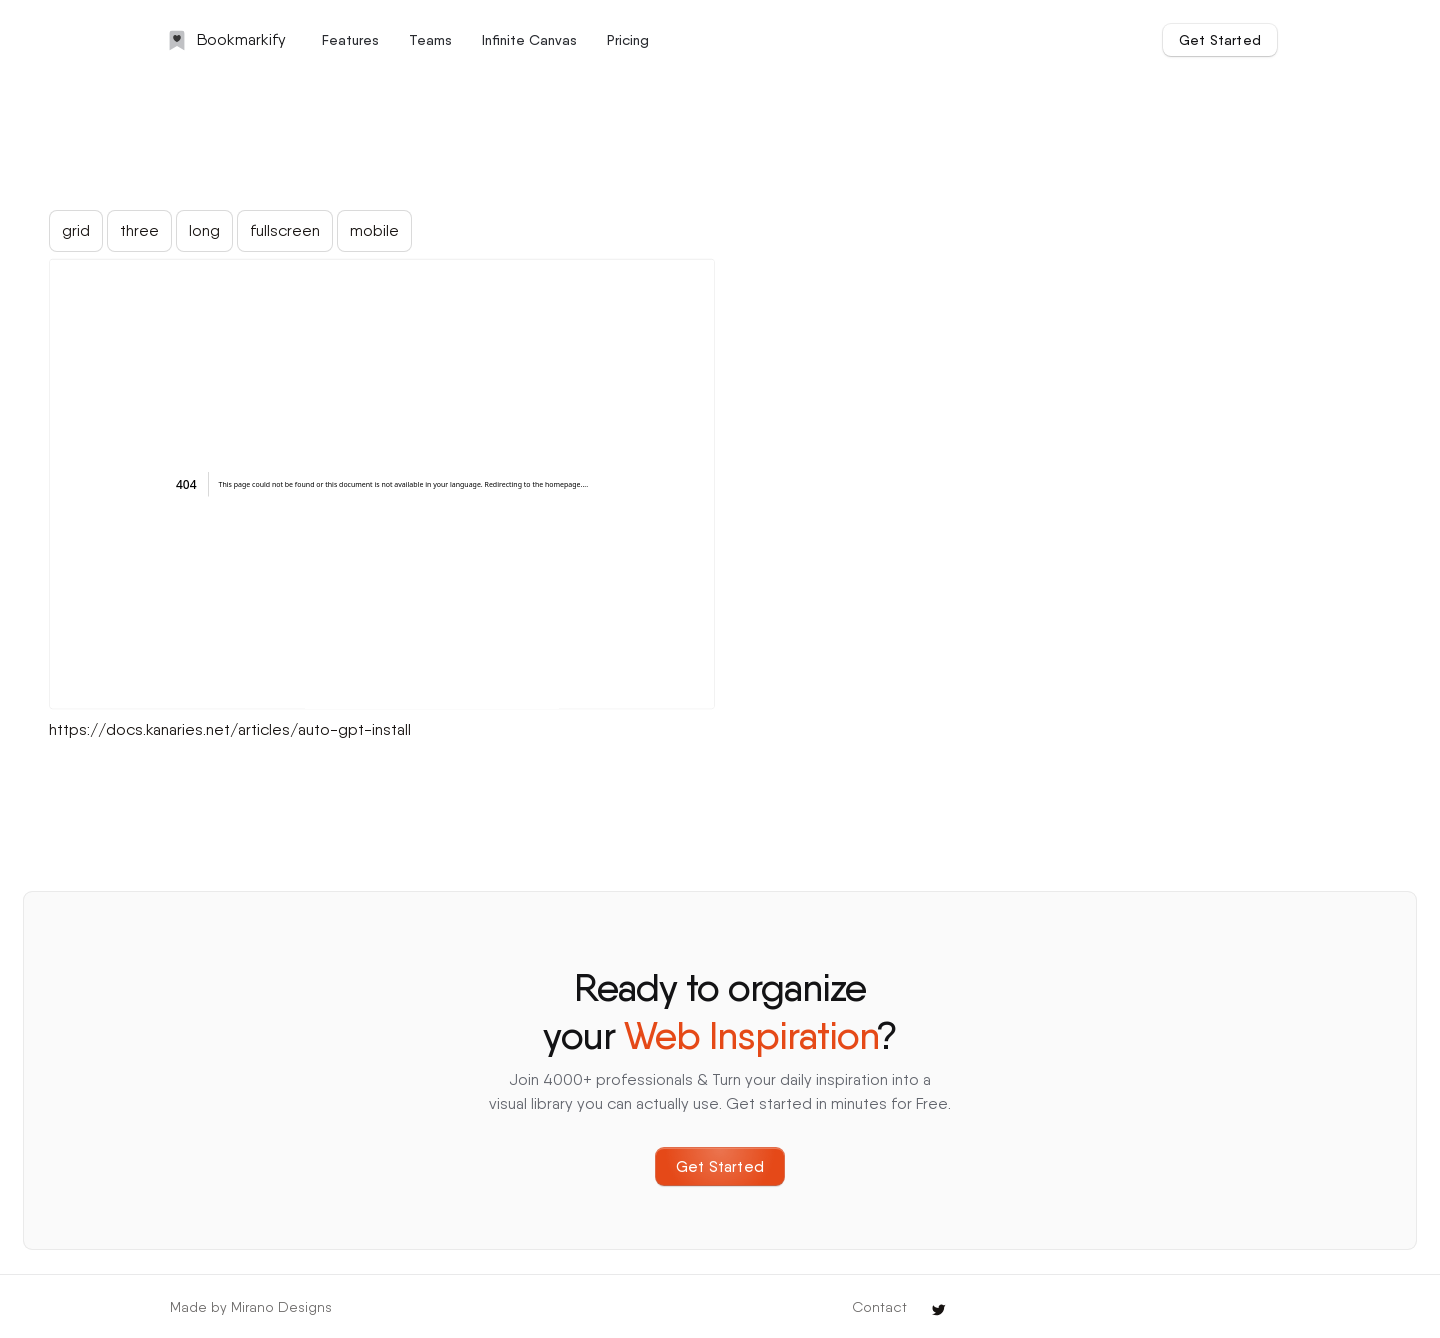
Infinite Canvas (529, 40)
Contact (879, 1307)
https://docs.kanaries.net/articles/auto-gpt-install (230, 729)
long (204, 230)
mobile (374, 230)
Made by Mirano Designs (251, 1307)
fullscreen (285, 230)
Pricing (628, 40)
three (139, 230)
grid (76, 230)
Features (350, 40)
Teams (430, 40)
